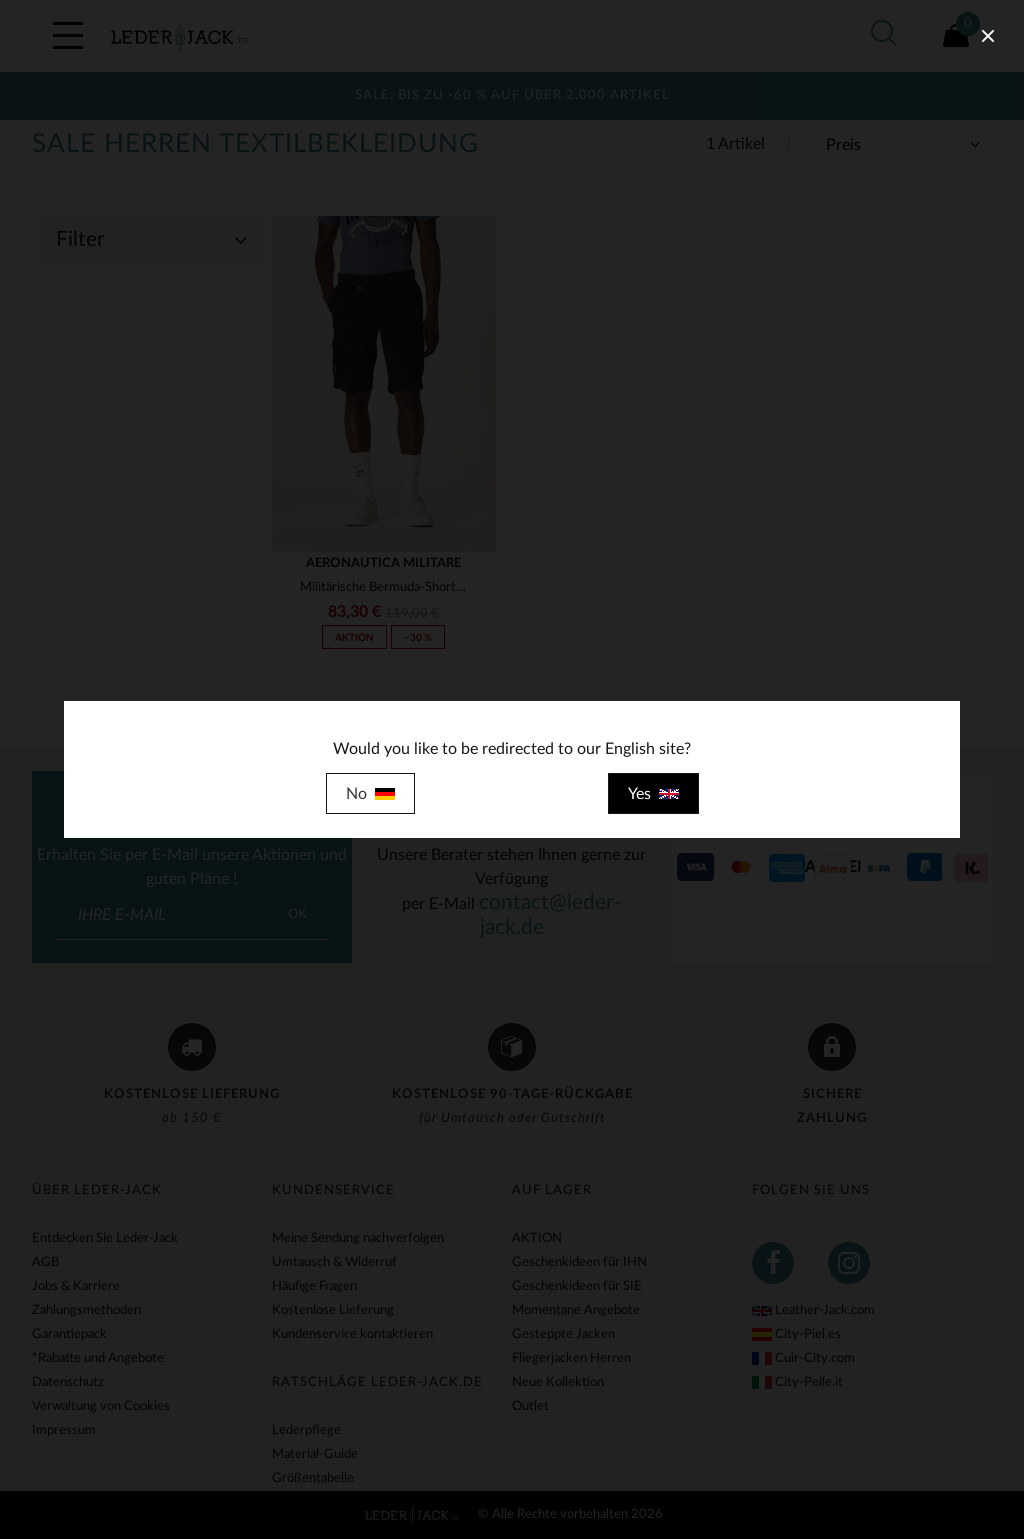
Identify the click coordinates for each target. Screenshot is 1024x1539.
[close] (988, 36)
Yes (653, 794)
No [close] (370, 794)
